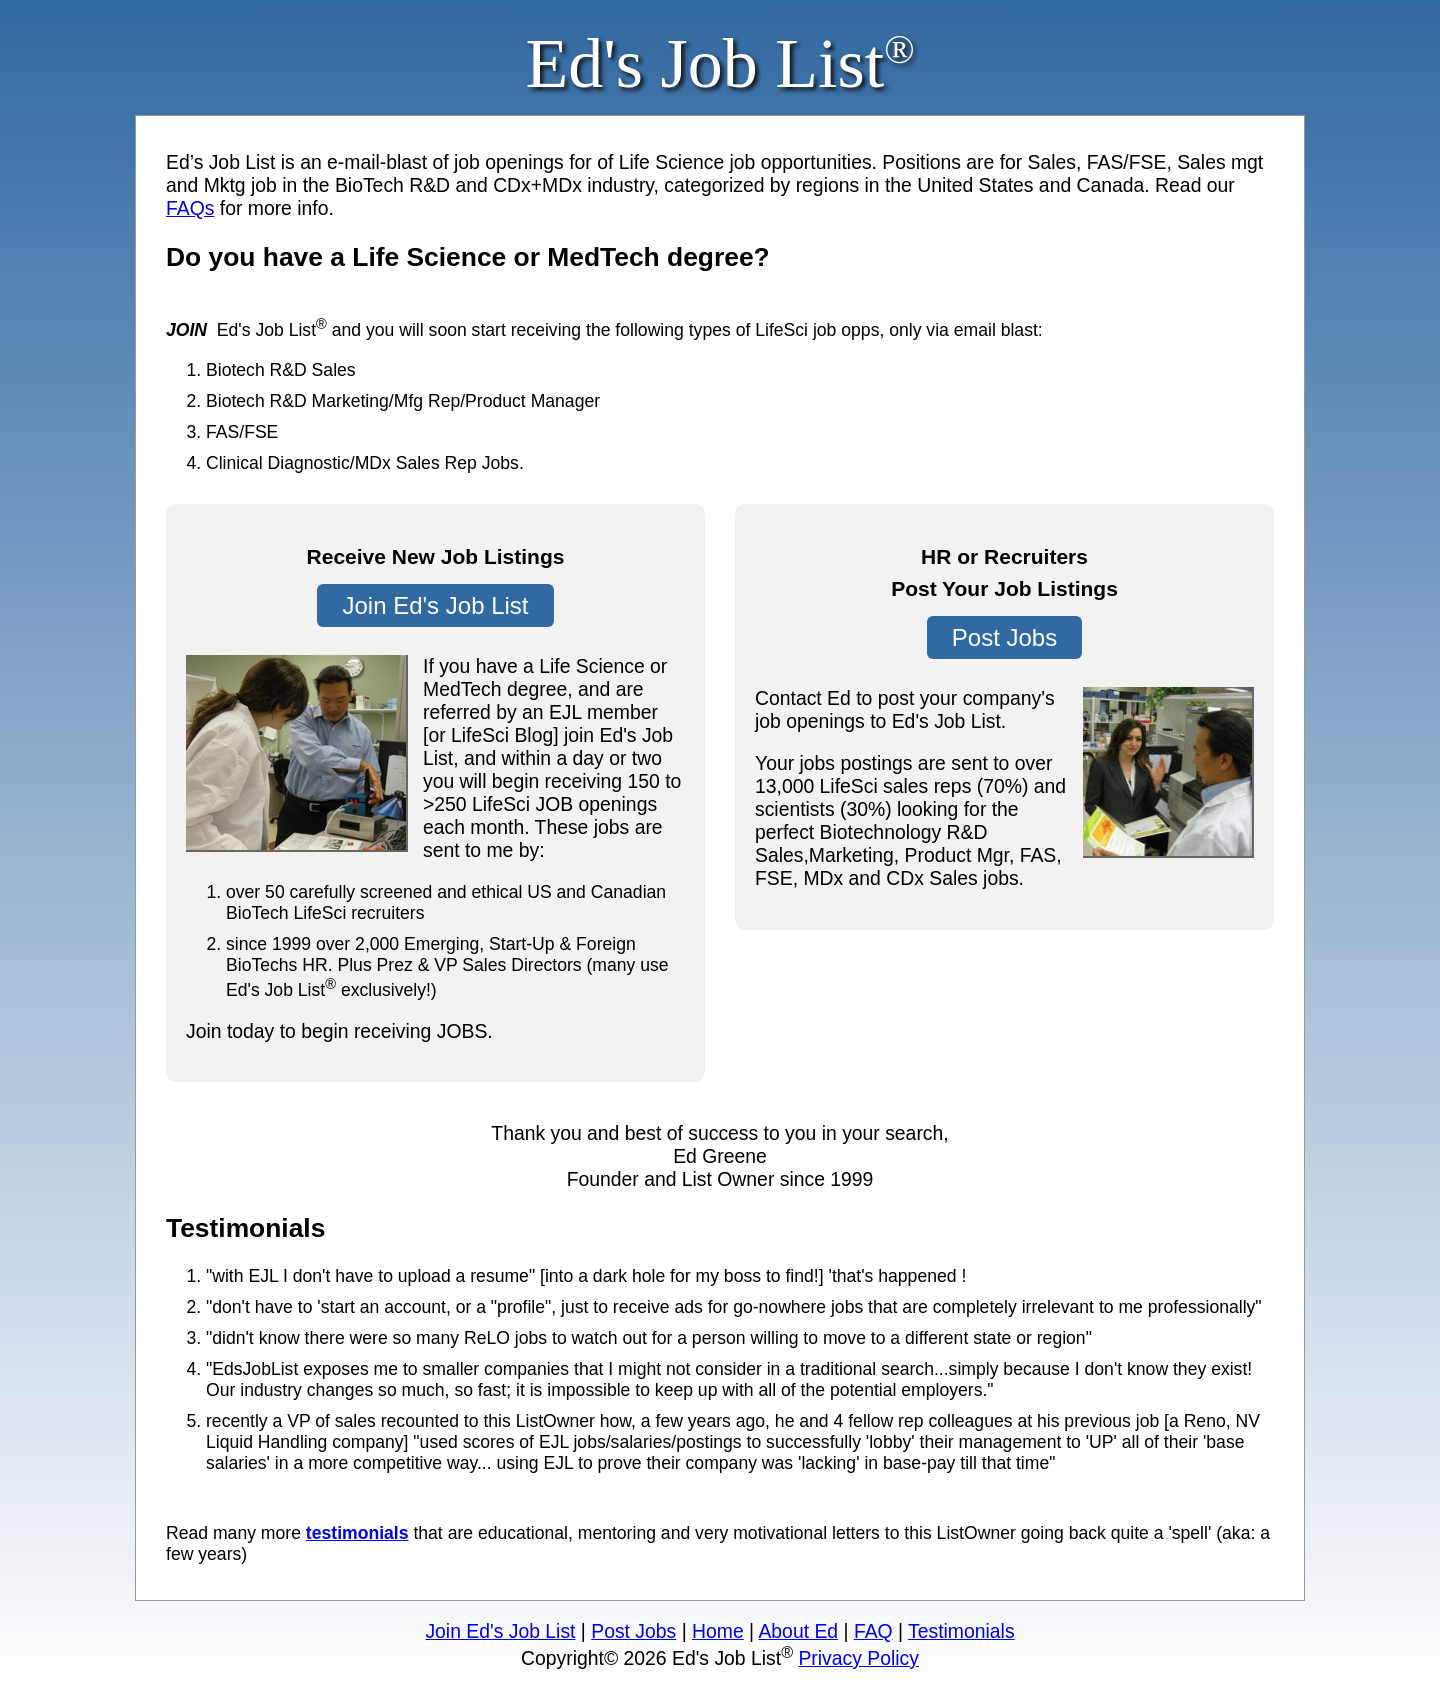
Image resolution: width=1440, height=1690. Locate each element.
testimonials (357, 1533)
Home (718, 1631)
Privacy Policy (858, 1658)
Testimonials (961, 1631)
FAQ (873, 1631)
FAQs (190, 208)
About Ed (798, 1631)
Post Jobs (1004, 637)
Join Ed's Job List (435, 605)
